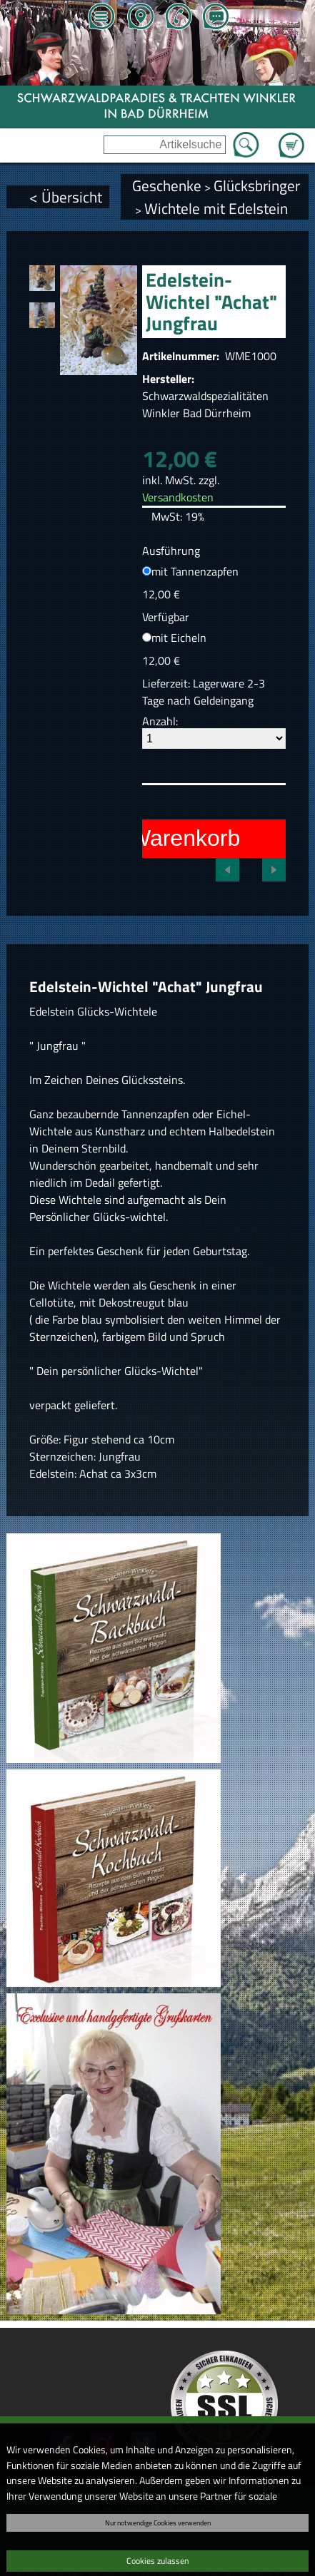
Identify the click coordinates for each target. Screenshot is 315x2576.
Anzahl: (160, 721)
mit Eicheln (178, 637)
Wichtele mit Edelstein (216, 208)
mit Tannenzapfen (195, 571)
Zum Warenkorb (291, 136)
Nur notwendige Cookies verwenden (158, 2522)
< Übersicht (65, 196)
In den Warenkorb (149, 838)
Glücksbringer (257, 185)
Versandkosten (178, 497)
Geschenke (166, 185)
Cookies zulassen (157, 2560)
